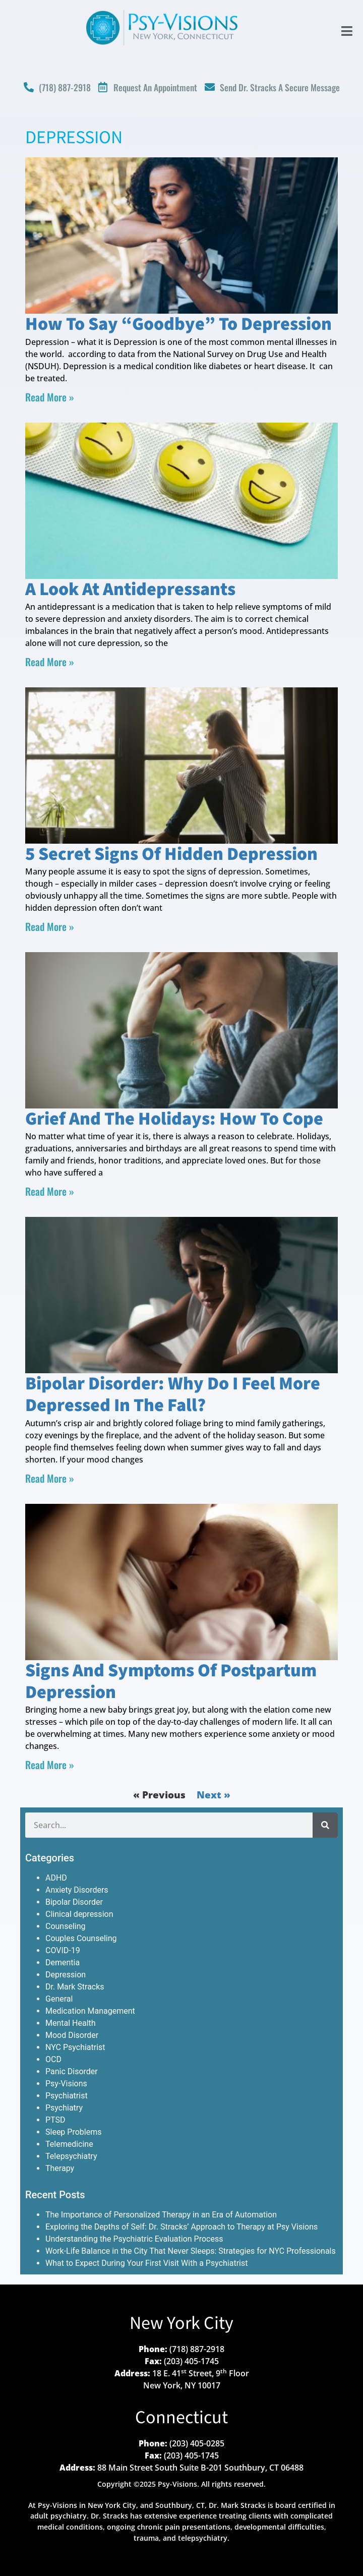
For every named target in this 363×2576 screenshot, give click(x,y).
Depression (65, 1974)
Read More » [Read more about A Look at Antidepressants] (49, 661)
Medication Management (90, 2011)
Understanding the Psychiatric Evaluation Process (134, 2239)
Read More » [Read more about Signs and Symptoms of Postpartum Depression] (49, 1764)
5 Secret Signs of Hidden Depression (171, 854)
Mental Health (70, 2023)
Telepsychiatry (71, 2156)
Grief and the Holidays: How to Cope (174, 1119)
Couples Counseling (80, 1938)
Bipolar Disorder (74, 1902)
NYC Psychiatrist (75, 2047)
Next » (213, 1794)
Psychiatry (64, 2108)
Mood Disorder (71, 2035)
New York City (181, 2323)
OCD (53, 2059)
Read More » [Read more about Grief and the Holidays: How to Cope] (49, 1191)
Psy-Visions (66, 2083)
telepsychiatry (202, 2538)
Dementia (62, 1962)
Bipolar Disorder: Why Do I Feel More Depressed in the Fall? (172, 1395)
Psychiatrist (66, 2095)
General (59, 1999)
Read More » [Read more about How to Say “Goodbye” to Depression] (49, 396)
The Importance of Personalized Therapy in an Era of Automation (161, 2214)
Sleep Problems (73, 2132)
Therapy (59, 2168)
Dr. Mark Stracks (74, 1987)
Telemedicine (69, 2144)
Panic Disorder (71, 2071)
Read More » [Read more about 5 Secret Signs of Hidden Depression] (49, 926)
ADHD (56, 1878)
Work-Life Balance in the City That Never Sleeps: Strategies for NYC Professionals (190, 2251)
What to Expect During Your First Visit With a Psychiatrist (146, 2263)
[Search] (325, 1825)
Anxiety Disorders (76, 1890)
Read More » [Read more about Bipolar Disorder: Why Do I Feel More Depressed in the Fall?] (49, 1478)
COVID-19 (62, 1950)
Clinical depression (79, 1914)
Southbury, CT (180, 2505)
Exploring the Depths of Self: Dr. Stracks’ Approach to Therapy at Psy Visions (181, 2227)
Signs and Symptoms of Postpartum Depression (171, 1682)
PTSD (55, 2120)
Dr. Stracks (109, 2516)
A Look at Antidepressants (130, 590)
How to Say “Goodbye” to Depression (178, 324)
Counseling (65, 1926)
